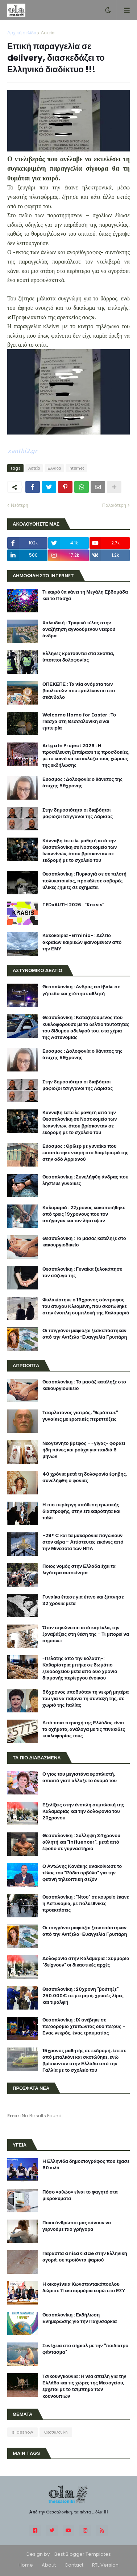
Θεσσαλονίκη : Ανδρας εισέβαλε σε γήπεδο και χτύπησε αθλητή (81, 990)
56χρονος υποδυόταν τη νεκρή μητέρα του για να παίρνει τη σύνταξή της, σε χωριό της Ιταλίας (85, 1698)
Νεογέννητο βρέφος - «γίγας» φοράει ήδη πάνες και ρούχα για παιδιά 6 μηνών (83, 1450)
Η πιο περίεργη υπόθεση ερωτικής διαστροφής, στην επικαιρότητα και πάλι (81, 1511)
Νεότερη (19, 505)
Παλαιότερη (114, 505)
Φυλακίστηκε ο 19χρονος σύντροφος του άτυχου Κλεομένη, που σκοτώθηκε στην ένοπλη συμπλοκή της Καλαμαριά (85, 1306)
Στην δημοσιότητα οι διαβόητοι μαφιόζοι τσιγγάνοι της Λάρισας (77, 813)
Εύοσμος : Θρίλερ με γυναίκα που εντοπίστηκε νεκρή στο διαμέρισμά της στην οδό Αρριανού (85, 1153)
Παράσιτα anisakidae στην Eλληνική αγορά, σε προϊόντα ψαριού (84, 2256)
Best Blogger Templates (82, 2554)
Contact (74, 2565)
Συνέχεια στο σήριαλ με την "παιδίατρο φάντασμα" (85, 2348)
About (49, 2565)
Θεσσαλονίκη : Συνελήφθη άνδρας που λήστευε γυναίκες (85, 1180)
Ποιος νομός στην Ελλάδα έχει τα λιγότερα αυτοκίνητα (79, 1569)
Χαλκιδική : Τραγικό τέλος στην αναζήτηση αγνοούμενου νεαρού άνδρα (78, 629)
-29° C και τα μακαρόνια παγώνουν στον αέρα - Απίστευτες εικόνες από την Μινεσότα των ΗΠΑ (82, 1542)
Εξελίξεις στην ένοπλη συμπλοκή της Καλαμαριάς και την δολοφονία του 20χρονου (83, 1811)
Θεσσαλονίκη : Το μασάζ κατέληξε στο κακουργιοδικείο (84, 1241)
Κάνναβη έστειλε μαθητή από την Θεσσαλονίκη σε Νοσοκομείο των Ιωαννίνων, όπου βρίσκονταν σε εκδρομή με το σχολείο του (79, 851)
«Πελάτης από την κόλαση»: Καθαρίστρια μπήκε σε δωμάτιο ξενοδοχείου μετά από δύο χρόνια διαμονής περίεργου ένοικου (79, 1668)
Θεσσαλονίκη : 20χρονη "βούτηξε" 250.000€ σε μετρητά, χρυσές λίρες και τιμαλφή (83, 1996)
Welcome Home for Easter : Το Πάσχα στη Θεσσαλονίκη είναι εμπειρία (79, 721)
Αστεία (47, 32)
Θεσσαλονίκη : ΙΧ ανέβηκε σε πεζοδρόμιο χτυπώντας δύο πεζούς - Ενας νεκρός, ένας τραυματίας (83, 2026)
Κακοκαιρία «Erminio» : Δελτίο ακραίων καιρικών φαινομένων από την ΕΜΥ (81, 942)
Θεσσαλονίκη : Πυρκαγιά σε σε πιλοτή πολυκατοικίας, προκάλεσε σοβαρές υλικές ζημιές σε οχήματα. (84, 880)
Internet (76, 468)
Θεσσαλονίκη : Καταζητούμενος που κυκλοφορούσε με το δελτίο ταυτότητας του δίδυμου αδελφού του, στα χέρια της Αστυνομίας (85, 1027)
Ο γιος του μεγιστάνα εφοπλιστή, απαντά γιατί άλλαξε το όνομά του (79, 1777)
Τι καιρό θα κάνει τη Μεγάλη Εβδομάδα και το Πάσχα (85, 595)
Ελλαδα (54, 468)
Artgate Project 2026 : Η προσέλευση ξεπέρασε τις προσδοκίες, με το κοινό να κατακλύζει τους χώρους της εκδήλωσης (85, 756)
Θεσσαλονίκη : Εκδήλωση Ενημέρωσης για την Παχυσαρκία (79, 2318)
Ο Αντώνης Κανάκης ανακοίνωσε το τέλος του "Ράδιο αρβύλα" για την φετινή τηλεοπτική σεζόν (82, 1873)
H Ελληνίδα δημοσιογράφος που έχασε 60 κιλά (85, 2164)
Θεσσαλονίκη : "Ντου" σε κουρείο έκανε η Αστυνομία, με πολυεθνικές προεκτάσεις (85, 1903)
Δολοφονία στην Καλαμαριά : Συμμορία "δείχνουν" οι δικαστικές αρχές (85, 1961)
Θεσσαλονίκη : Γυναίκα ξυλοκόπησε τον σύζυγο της (82, 1272)
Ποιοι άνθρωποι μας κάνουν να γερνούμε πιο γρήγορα (76, 2226)
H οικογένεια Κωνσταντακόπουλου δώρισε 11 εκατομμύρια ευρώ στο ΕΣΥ (83, 2287)
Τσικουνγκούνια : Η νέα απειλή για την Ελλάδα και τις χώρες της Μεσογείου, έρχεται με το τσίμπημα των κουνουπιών (84, 2386)
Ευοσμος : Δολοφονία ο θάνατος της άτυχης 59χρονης (82, 782)
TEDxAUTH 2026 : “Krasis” (73, 905)
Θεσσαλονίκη (55, 2432)
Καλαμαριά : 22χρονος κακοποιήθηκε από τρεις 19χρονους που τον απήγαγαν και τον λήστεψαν (83, 1214)
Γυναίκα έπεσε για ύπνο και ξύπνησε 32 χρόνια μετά (83, 1600)
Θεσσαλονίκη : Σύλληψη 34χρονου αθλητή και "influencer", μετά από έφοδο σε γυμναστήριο (81, 1842)
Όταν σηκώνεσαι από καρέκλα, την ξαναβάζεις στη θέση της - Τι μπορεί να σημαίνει (85, 1634)
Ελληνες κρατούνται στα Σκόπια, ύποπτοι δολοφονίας (78, 656)
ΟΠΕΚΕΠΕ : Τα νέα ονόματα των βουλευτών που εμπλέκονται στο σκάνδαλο (78, 691)
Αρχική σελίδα (21, 32)
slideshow (22, 2432)
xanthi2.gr (22, 450)
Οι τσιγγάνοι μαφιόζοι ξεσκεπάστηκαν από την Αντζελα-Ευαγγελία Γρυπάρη (84, 1333)
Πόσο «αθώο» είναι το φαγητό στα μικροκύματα (80, 2195)
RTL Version (105, 2565)
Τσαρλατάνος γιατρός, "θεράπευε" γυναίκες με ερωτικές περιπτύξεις (80, 1415)
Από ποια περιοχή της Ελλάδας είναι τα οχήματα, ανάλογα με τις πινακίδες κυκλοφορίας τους (83, 1729)
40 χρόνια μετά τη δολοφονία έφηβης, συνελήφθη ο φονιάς (84, 1477)
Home (25, 2565)
